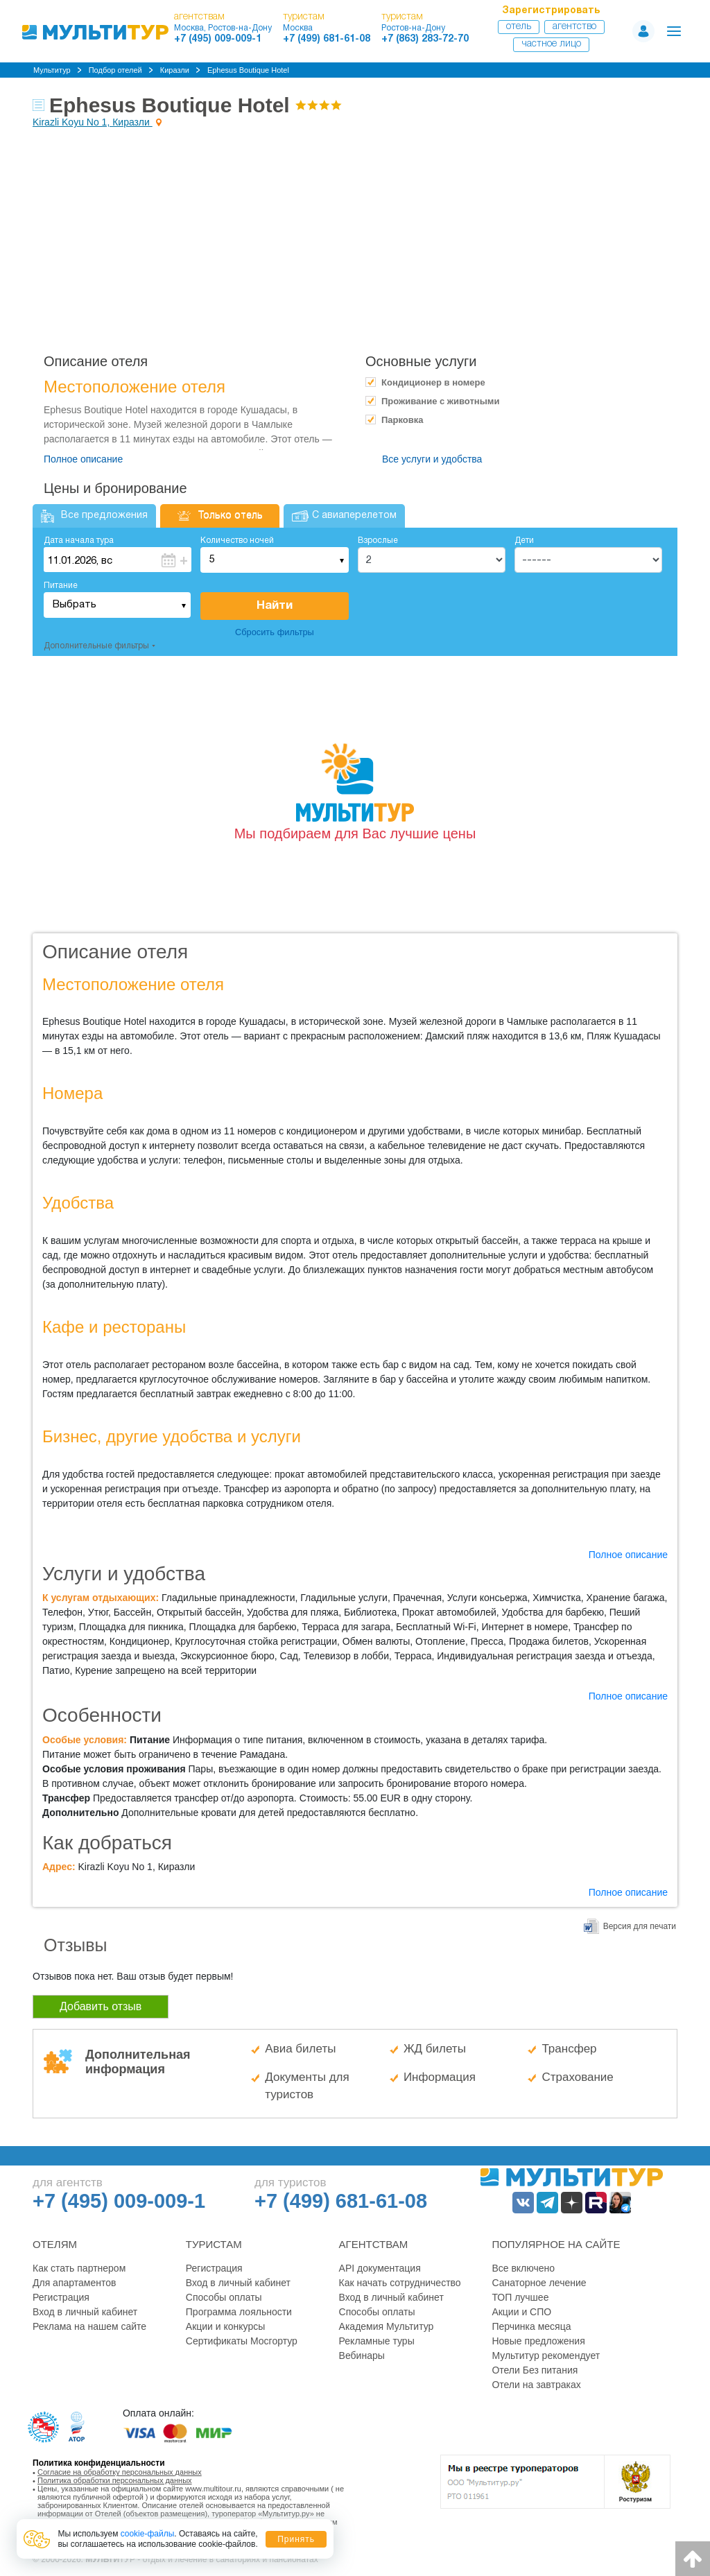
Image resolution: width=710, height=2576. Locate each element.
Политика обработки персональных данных (114, 2480)
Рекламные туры (377, 2340)
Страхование (577, 2077)
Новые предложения (538, 2340)
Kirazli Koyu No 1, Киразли (93, 122)
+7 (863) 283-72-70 (425, 39)
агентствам (199, 16)
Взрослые (378, 540)
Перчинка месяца (531, 2326)
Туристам (214, 2244)
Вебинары (362, 2355)
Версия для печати (639, 1926)
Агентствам (373, 2244)
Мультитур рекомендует (546, 2355)
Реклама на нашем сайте (89, 2326)
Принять (296, 2539)
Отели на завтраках (536, 2384)
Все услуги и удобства (432, 459)
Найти (275, 605)
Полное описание (83, 459)
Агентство (574, 26)
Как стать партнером (79, 2268)
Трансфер (569, 2048)
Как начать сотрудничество (400, 2282)
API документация (380, 2268)
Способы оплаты (224, 2297)
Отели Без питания (535, 2370)
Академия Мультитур (386, 2326)
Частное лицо (551, 44)
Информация (440, 2077)
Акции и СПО (521, 2311)
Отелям (55, 2244)
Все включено (523, 2268)
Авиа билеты (300, 2048)
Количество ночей (237, 540)
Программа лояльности (239, 2311)
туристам (303, 16)
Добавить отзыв (100, 2006)
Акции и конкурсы (226, 2326)
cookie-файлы (148, 2534)
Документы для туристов (307, 2086)
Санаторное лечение (539, 2282)
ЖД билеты (435, 2048)
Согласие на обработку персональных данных (119, 2472)
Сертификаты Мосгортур (241, 2340)
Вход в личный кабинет (85, 2311)
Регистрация (61, 2297)
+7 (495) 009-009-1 (217, 39)
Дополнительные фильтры (96, 646)
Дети (524, 540)
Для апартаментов (74, 2282)
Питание (61, 585)
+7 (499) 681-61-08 (326, 39)
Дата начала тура (79, 540)
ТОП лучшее (520, 2297)
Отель (518, 26)
